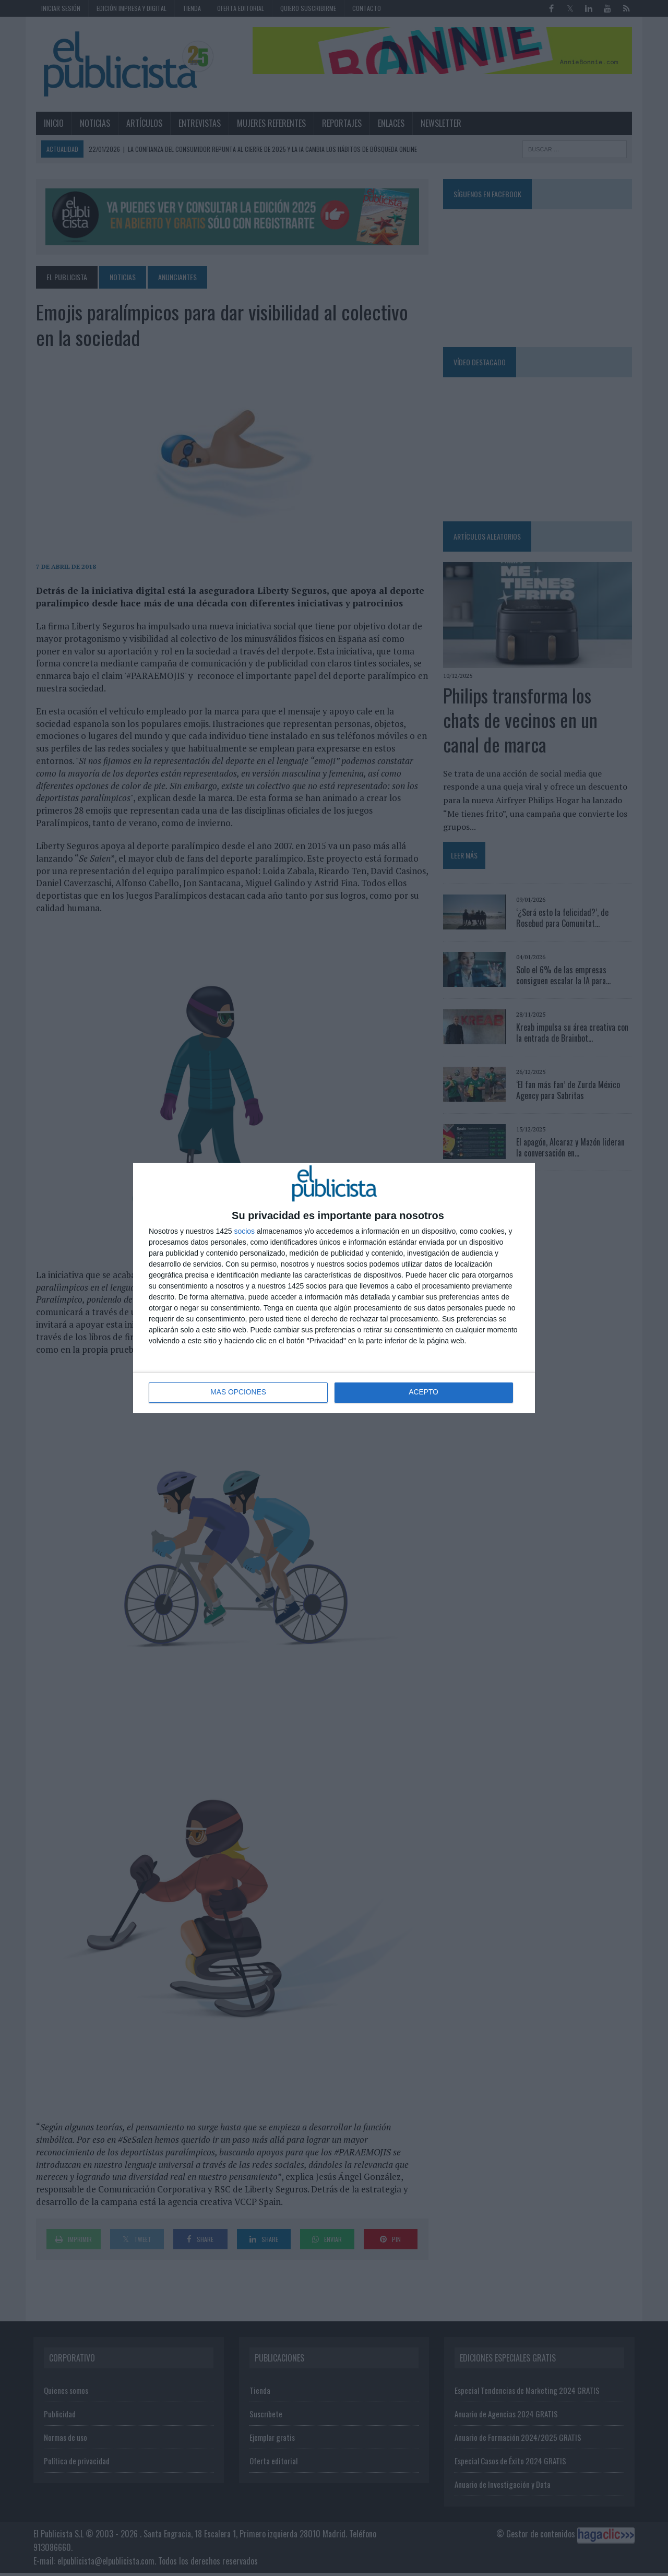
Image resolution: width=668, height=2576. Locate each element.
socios (244, 1231)
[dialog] (334, 1288)
